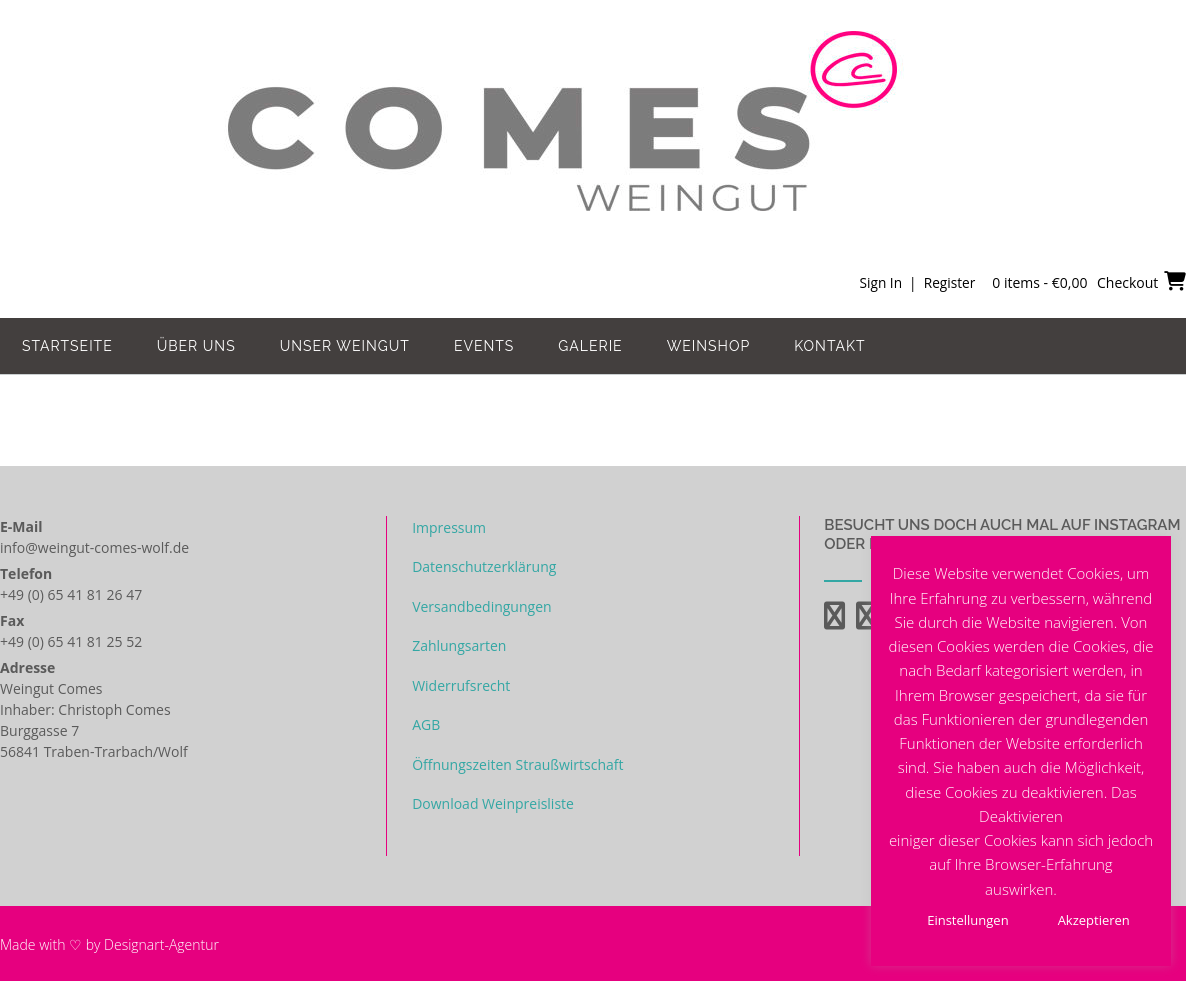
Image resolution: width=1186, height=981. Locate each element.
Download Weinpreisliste (493, 803)
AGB (426, 724)
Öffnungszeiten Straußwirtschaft (517, 764)
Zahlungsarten (459, 645)
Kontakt (829, 346)
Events (484, 346)
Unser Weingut (345, 346)
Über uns (196, 346)
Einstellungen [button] (967, 920)
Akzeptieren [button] (1094, 920)
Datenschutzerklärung (484, 566)
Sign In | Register (915, 282)
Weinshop (709, 346)
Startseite (67, 346)
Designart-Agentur (161, 944)
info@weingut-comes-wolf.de (94, 547)
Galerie (590, 346)
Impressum (449, 527)
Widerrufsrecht (461, 685)
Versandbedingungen (481, 606)
